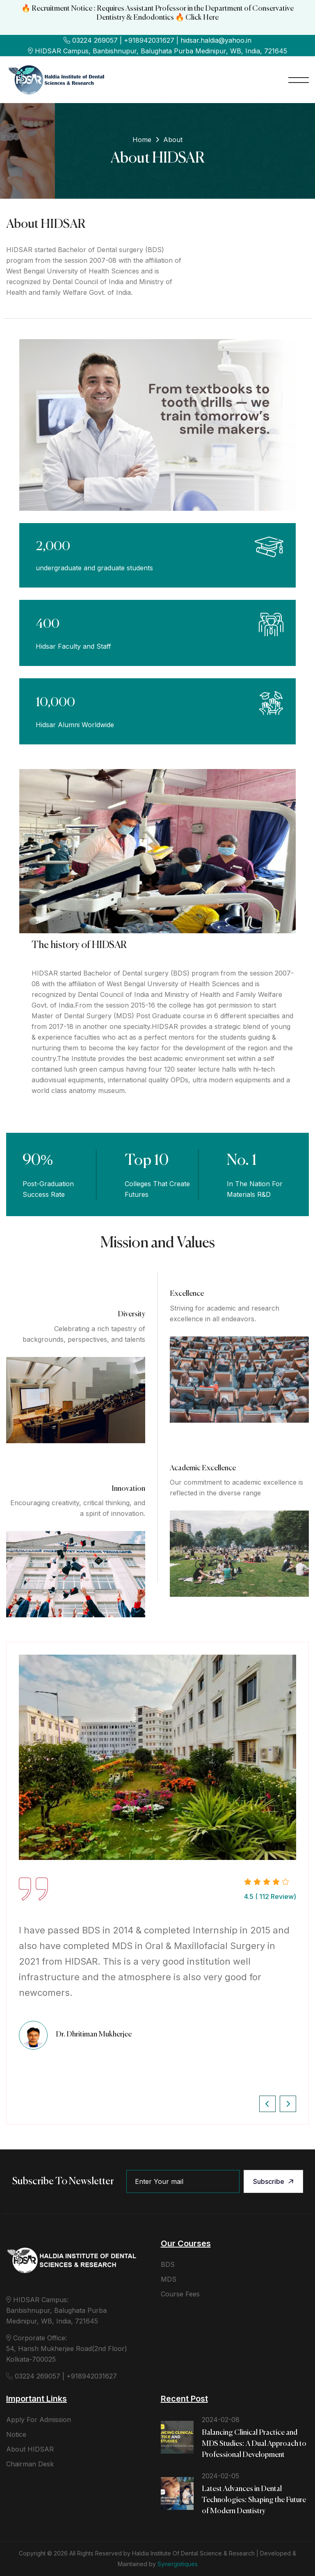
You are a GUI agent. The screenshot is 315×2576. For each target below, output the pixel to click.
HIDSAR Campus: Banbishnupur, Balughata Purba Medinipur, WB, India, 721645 (56, 2310)
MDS (168, 2279)
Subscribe (274, 2181)
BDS (168, 2264)
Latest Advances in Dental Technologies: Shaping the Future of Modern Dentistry (254, 2500)
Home (141, 139)
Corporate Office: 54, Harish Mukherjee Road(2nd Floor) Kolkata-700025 (66, 2348)
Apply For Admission (38, 2419)
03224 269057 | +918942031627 (61, 2376)
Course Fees (180, 2294)
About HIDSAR (30, 2449)
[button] (267, 2104)
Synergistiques (178, 2563)
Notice (16, 2434)
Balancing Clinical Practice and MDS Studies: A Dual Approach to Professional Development (254, 2444)
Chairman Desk (30, 2464)
